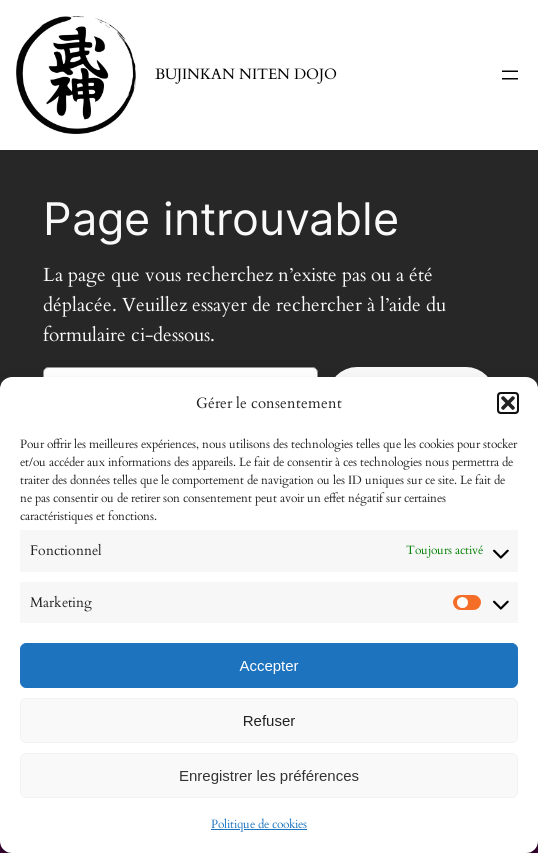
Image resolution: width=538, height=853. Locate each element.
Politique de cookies (259, 824)
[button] (508, 403)
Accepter (268, 665)
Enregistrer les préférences (269, 775)
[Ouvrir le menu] (510, 75)
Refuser (269, 720)
